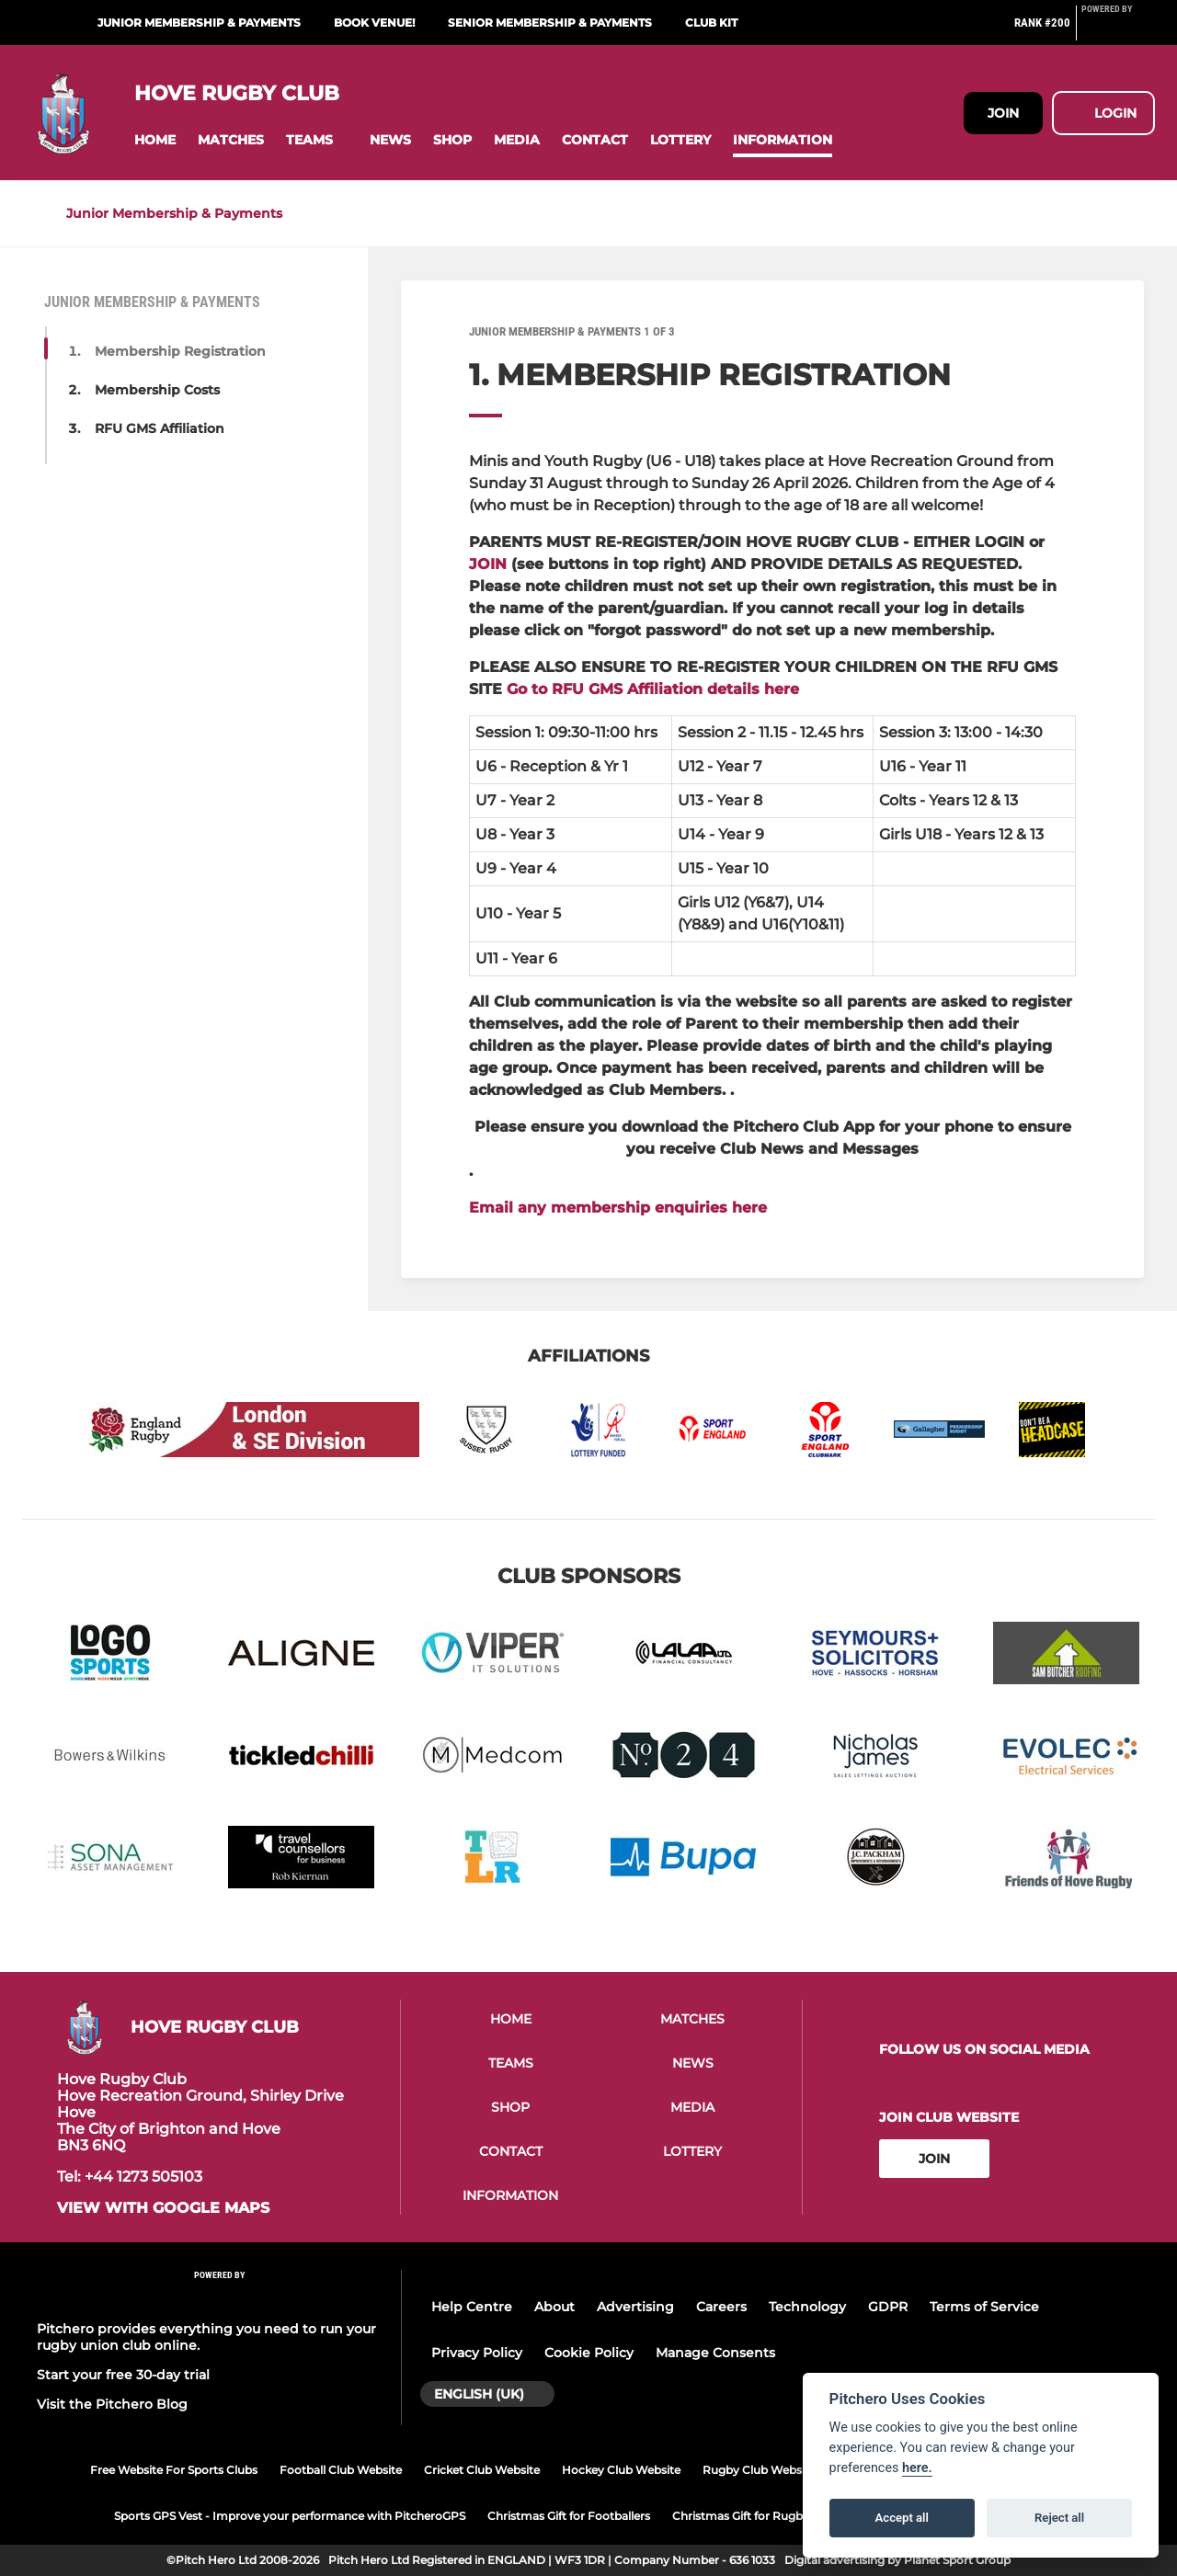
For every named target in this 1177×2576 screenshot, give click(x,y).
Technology (807, 2306)
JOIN (488, 564)
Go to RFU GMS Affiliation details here (653, 689)
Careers (721, 2306)
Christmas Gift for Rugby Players (762, 2516)
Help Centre (471, 2306)
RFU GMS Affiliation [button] (159, 428)
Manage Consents (715, 2352)
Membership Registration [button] (180, 351)
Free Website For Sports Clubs (173, 2470)
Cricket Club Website (482, 2470)
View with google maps (163, 2208)
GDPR (888, 2306)
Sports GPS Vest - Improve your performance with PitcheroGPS (289, 2516)
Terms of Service (984, 2306)
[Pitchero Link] (1118, 30)
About (554, 2306)
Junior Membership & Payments (199, 22)
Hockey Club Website (621, 2470)
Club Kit (711, 22)
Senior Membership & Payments (550, 22)
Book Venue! (374, 22)
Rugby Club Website (759, 2470)
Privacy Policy (476, 2352)
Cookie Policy (589, 2352)
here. (917, 2468)
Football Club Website (341, 2470)
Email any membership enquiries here (618, 1207)
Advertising (635, 2306)
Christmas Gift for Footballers (568, 2516)
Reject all (1059, 2518)
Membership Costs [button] (157, 390)
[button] (155, 140)
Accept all (902, 2518)
